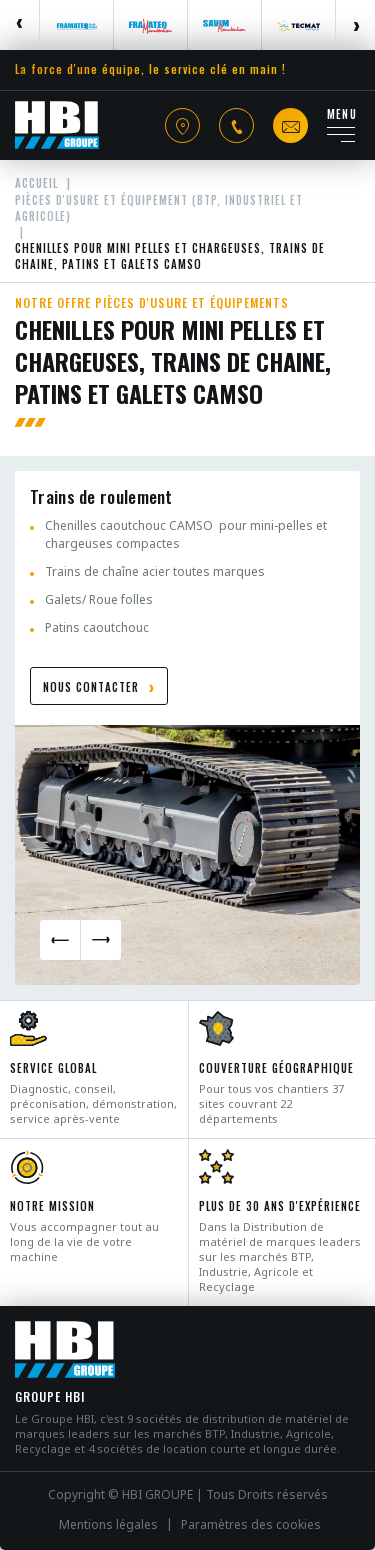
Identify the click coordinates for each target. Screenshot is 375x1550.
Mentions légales (108, 1525)
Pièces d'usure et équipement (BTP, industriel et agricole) (159, 208)
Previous (20, 25)
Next (355, 25)
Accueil (36, 183)
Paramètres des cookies (251, 1525)
